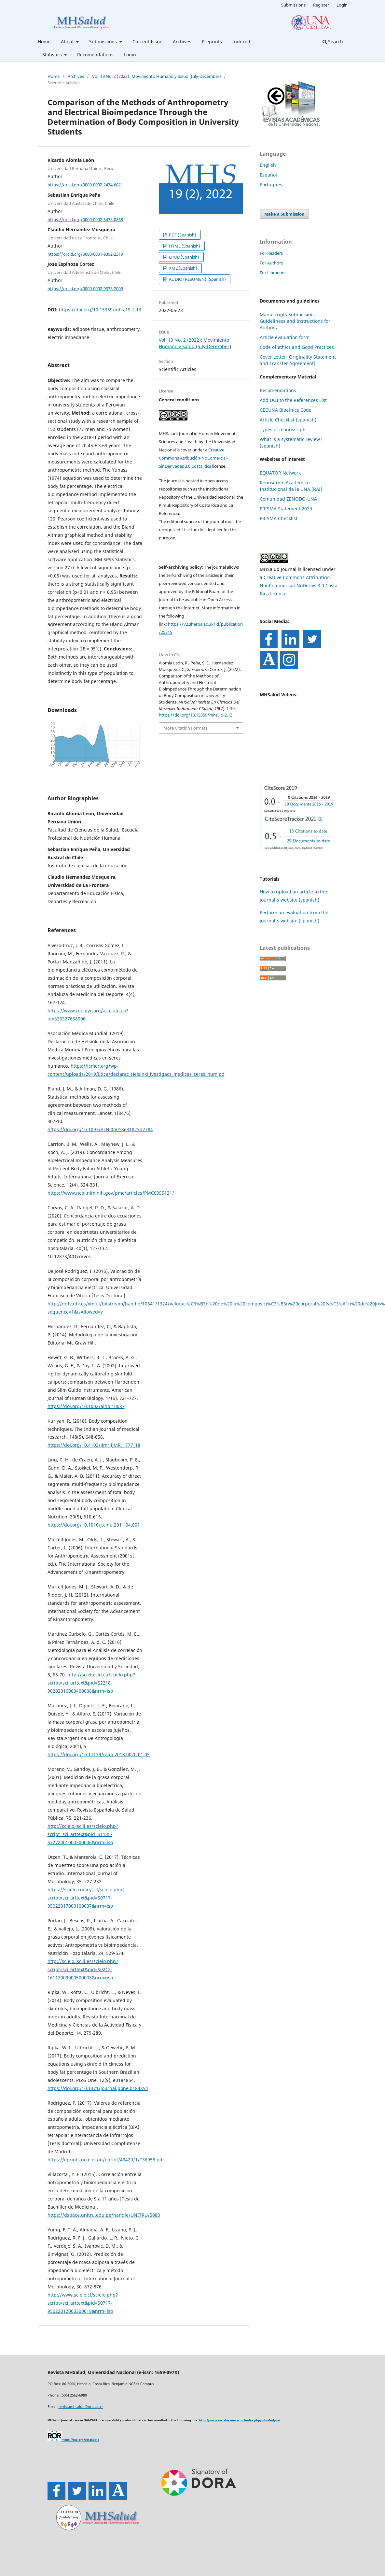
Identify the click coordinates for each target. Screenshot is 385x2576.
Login (130, 54)
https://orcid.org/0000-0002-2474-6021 (85, 185)
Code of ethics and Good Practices (297, 347)
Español (268, 175)
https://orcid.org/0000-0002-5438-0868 (85, 219)
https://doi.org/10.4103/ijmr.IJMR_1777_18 (94, 1445)
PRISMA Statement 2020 (286, 508)
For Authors (271, 263)
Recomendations (95, 54)
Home (44, 41)
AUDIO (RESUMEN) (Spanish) (197, 279)
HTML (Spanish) (184, 246)
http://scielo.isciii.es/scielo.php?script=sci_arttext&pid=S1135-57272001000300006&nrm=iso (83, 1834)
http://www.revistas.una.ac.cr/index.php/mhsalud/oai (239, 2420)
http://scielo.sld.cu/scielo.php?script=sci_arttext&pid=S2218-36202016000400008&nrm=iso (91, 1683)
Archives (182, 41)
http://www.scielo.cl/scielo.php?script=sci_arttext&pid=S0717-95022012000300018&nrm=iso (83, 2303)
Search (333, 41)
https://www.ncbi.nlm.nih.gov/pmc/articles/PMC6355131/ (111, 1193)
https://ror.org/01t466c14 (80, 2440)
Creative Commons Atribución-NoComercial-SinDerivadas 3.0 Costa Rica (193, 458)
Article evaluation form (284, 337)
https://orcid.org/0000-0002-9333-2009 (85, 289)
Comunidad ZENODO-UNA (288, 499)
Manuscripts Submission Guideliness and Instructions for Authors (295, 321)
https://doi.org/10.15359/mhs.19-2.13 (100, 309)
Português (271, 184)
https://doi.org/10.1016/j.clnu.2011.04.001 (94, 1525)
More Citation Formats (185, 728)
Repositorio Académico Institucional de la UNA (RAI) (291, 485)
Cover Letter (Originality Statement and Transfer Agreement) (298, 360)
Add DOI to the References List (293, 400)
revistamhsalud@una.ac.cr (81, 2406)
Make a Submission (284, 214)
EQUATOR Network (280, 473)
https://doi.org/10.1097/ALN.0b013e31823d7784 (100, 1129)
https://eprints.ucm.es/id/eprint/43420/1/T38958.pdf (106, 2159)
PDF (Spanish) (182, 235)
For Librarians (273, 273)
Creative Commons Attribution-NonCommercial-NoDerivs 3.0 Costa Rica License (298, 585)
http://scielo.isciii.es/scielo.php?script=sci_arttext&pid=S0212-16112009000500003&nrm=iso (83, 1969)
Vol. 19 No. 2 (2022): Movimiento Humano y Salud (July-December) (156, 76)
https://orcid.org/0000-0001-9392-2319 (85, 254)
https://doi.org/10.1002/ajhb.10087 (86, 1406)
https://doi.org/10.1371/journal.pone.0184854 (98, 2088)
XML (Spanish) (182, 268)
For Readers (271, 253)
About (68, 41)
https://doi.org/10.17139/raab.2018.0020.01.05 (99, 1754)
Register (321, 5)
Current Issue (147, 41)
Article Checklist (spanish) (288, 420)
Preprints (212, 41)
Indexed (241, 41)
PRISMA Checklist (278, 518)
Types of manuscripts (283, 429)
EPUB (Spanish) (183, 257)
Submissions (103, 41)
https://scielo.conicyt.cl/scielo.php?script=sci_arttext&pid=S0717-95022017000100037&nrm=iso (86, 1897)
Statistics (52, 54)
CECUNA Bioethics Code (285, 410)
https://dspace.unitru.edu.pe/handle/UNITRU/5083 (104, 2215)
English (268, 165)
